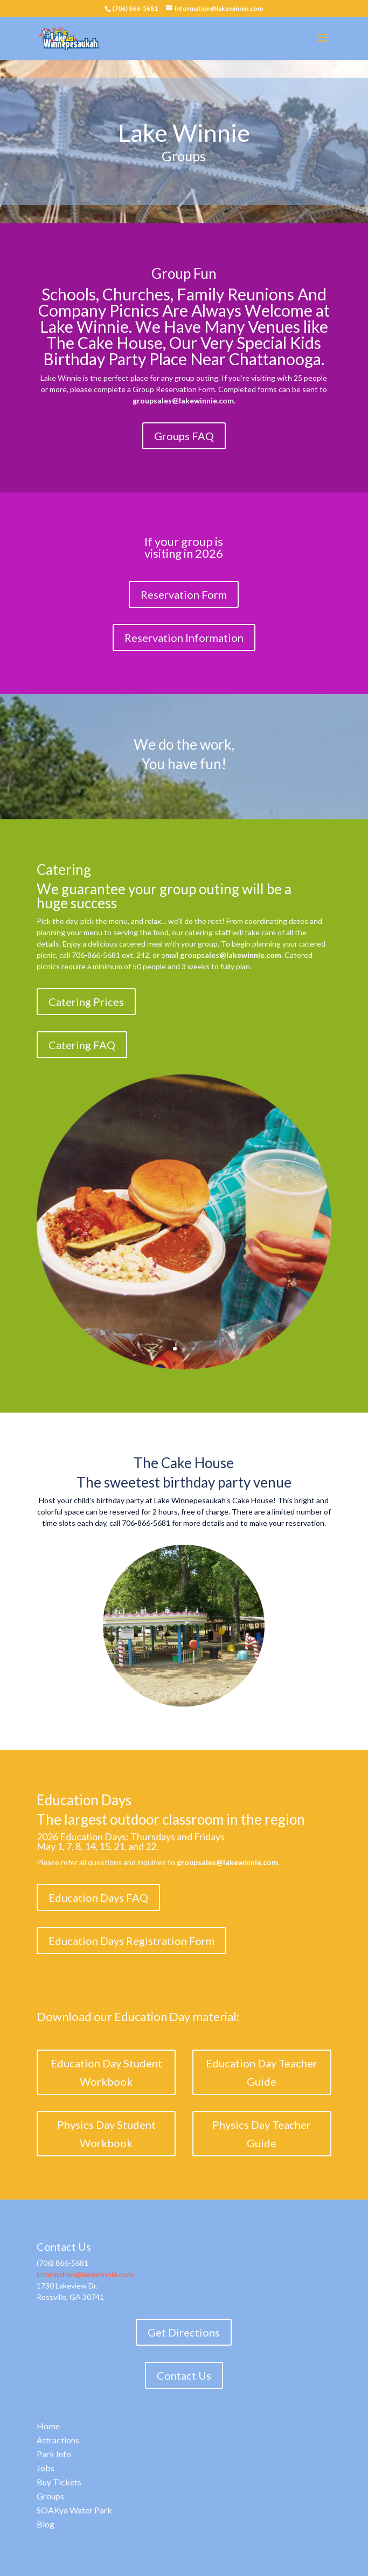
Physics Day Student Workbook (106, 2133)
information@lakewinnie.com (85, 2274)
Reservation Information (184, 637)
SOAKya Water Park (74, 2510)
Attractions (58, 2440)
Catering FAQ (81, 1044)
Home (48, 2426)
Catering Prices (86, 1001)
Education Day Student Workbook (106, 2072)
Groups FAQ (184, 435)
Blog (45, 2524)
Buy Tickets (59, 2482)
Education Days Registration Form (131, 1940)
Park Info (54, 2454)
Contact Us (184, 2375)
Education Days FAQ (98, 1897)
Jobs (45, 2468)
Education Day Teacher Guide (261, 2072)
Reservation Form (184, 594)
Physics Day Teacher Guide (261, 2133)
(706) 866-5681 (135, 8)
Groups (50, 2496)
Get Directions (184, 2332)
